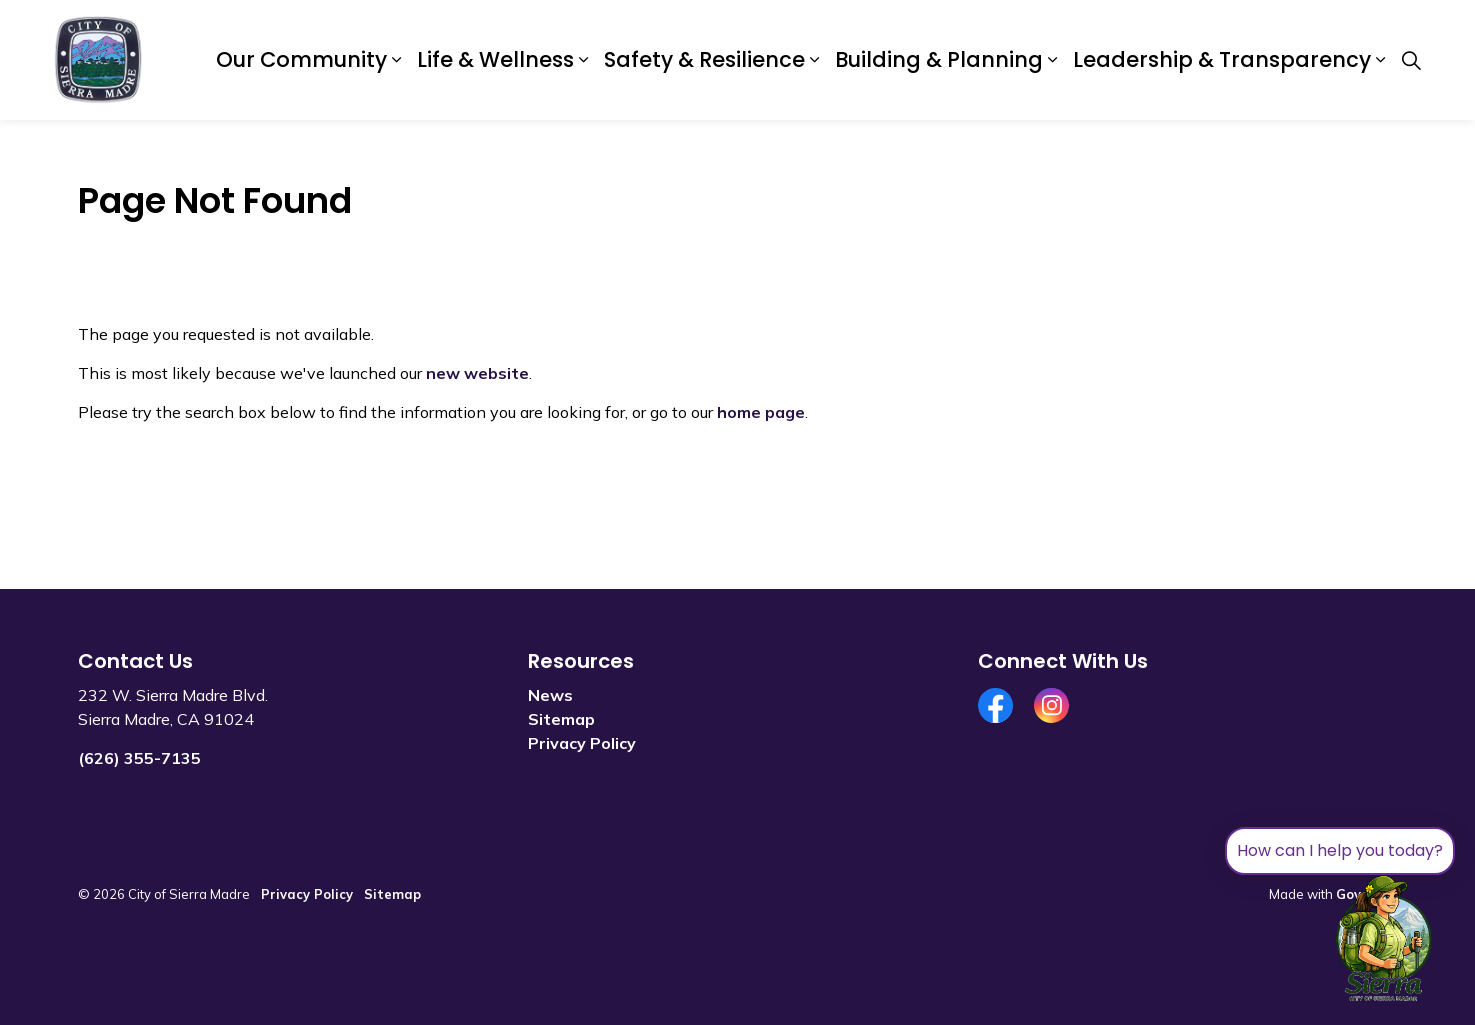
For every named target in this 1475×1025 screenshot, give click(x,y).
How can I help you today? (1340, 850)
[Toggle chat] (1384, 939)
